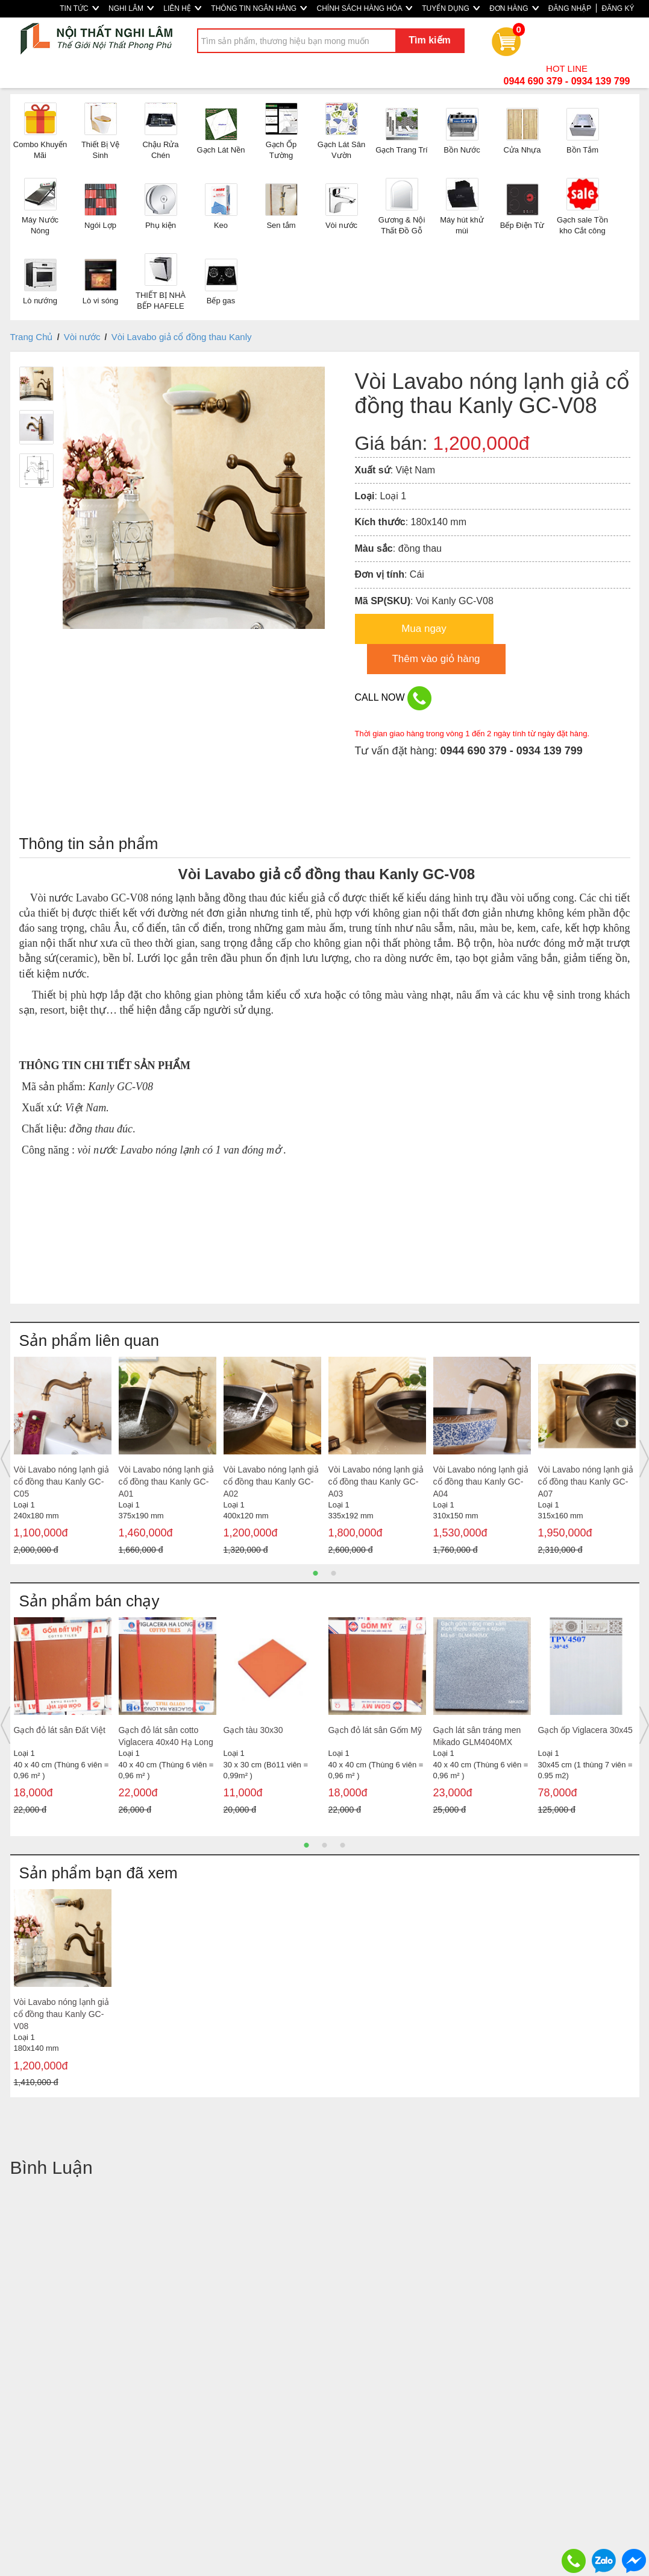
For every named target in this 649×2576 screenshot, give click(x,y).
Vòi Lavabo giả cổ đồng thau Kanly (181, 337)
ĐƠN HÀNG (514, 8)
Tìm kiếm (429, 40)
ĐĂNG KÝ (617, 8)
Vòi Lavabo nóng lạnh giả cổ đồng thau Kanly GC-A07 (585, 1481)
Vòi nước (82, 337)
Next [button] (644, 1458)
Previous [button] (5, 1458)
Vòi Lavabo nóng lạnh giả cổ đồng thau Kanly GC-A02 (271, 1481)
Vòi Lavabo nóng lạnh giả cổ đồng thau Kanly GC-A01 (166, 1481)
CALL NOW (393, 698)
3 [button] (343, 1845)
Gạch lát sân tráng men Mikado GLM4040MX (477, 1736)
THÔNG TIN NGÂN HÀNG (259, 8)
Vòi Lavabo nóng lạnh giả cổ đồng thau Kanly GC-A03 (376, 1481)
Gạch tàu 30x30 (253, 1730)
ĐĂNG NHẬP (569, 8)
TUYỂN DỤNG (451, 8)
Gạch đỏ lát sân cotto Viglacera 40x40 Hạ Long (166, 1736)
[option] (62, 1459)
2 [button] (334, 1573)
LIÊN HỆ (182, 8)
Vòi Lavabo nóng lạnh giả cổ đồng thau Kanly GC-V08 (61, 2014)
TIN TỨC (79, 8)
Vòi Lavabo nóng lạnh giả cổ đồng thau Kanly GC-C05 (61, 1481)
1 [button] (316, 1573)
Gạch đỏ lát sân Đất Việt (59, 1730)
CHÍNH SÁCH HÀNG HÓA (364, 8)
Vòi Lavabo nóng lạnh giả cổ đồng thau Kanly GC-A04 (480, 1481)
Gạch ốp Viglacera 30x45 (585, 1730)
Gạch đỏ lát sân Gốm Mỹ (375, 1730)
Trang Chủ (31, 337)
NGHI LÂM (131, 8)
